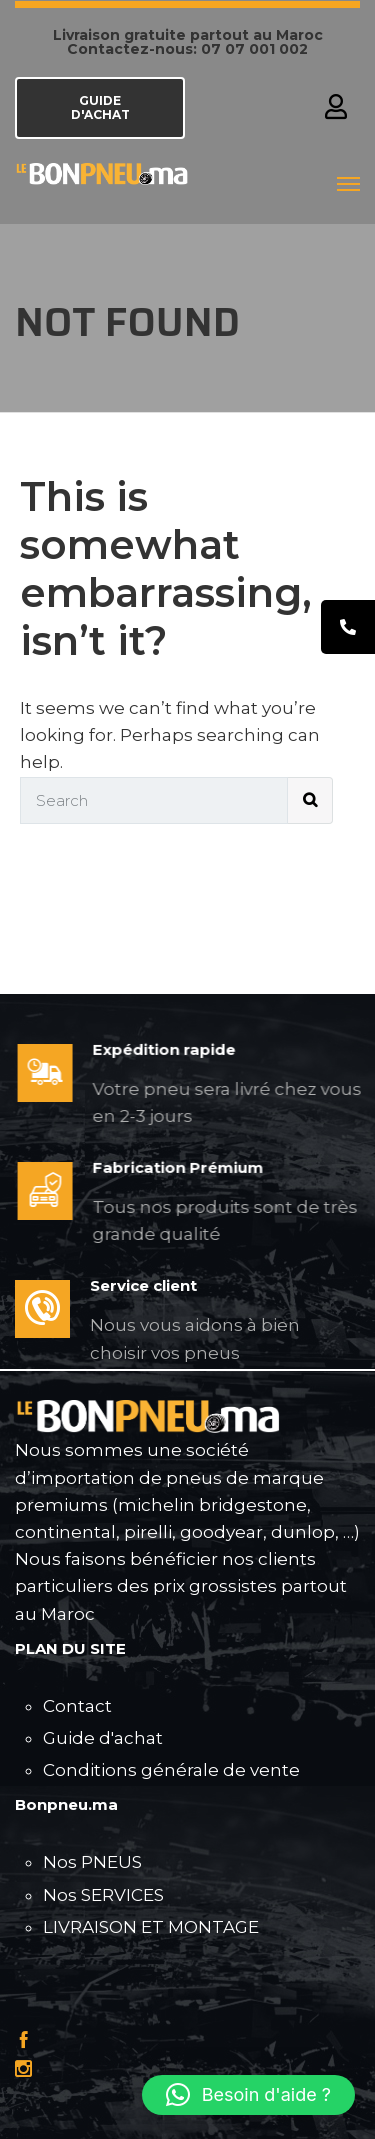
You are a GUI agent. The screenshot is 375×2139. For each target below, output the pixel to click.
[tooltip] (348, 627)
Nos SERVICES (103, 1895)
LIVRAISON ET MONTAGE (151, 1927)
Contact (77, 1706)
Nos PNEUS (92, 1862)
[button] (248, 2095)
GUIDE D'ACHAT (100, 107)
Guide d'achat (103, 1738)
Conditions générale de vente (171, 1770)
